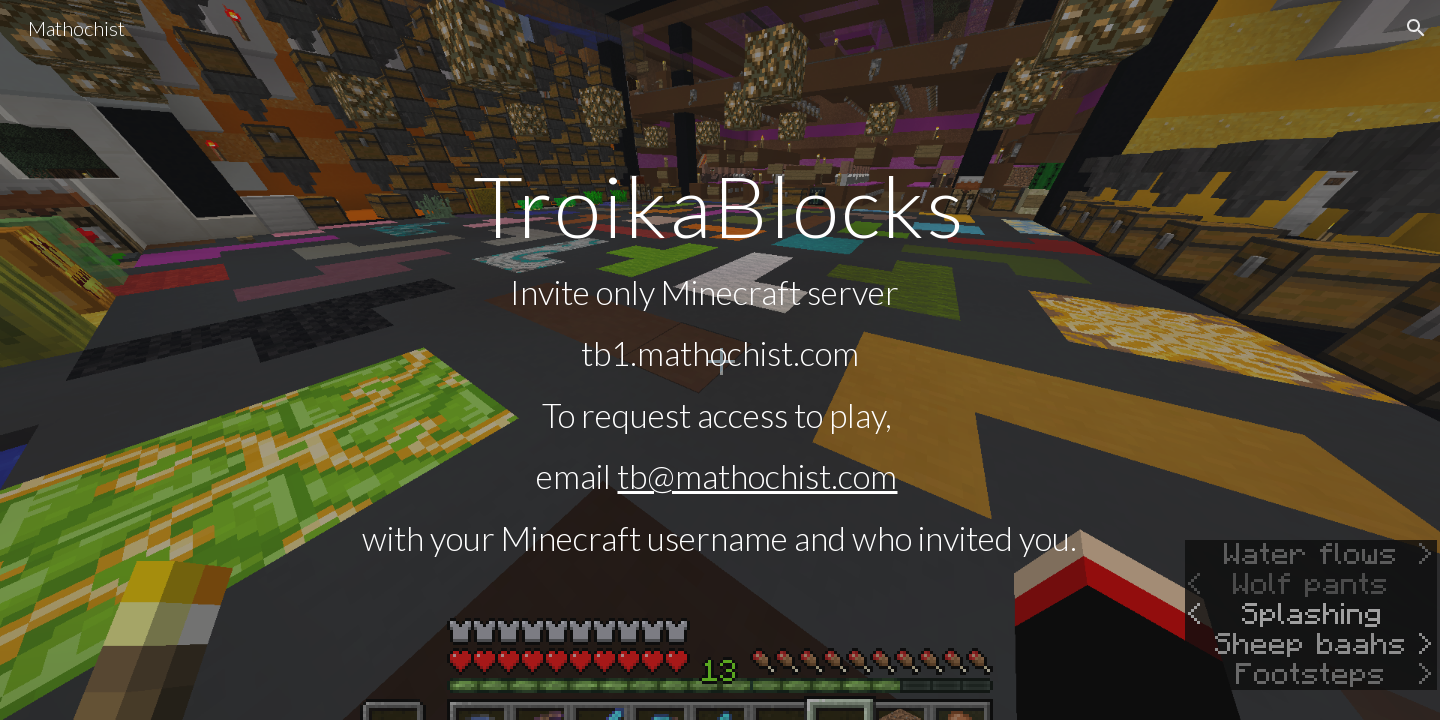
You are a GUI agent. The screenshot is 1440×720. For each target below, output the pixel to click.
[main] (720, 360)
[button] (1416, 28)
